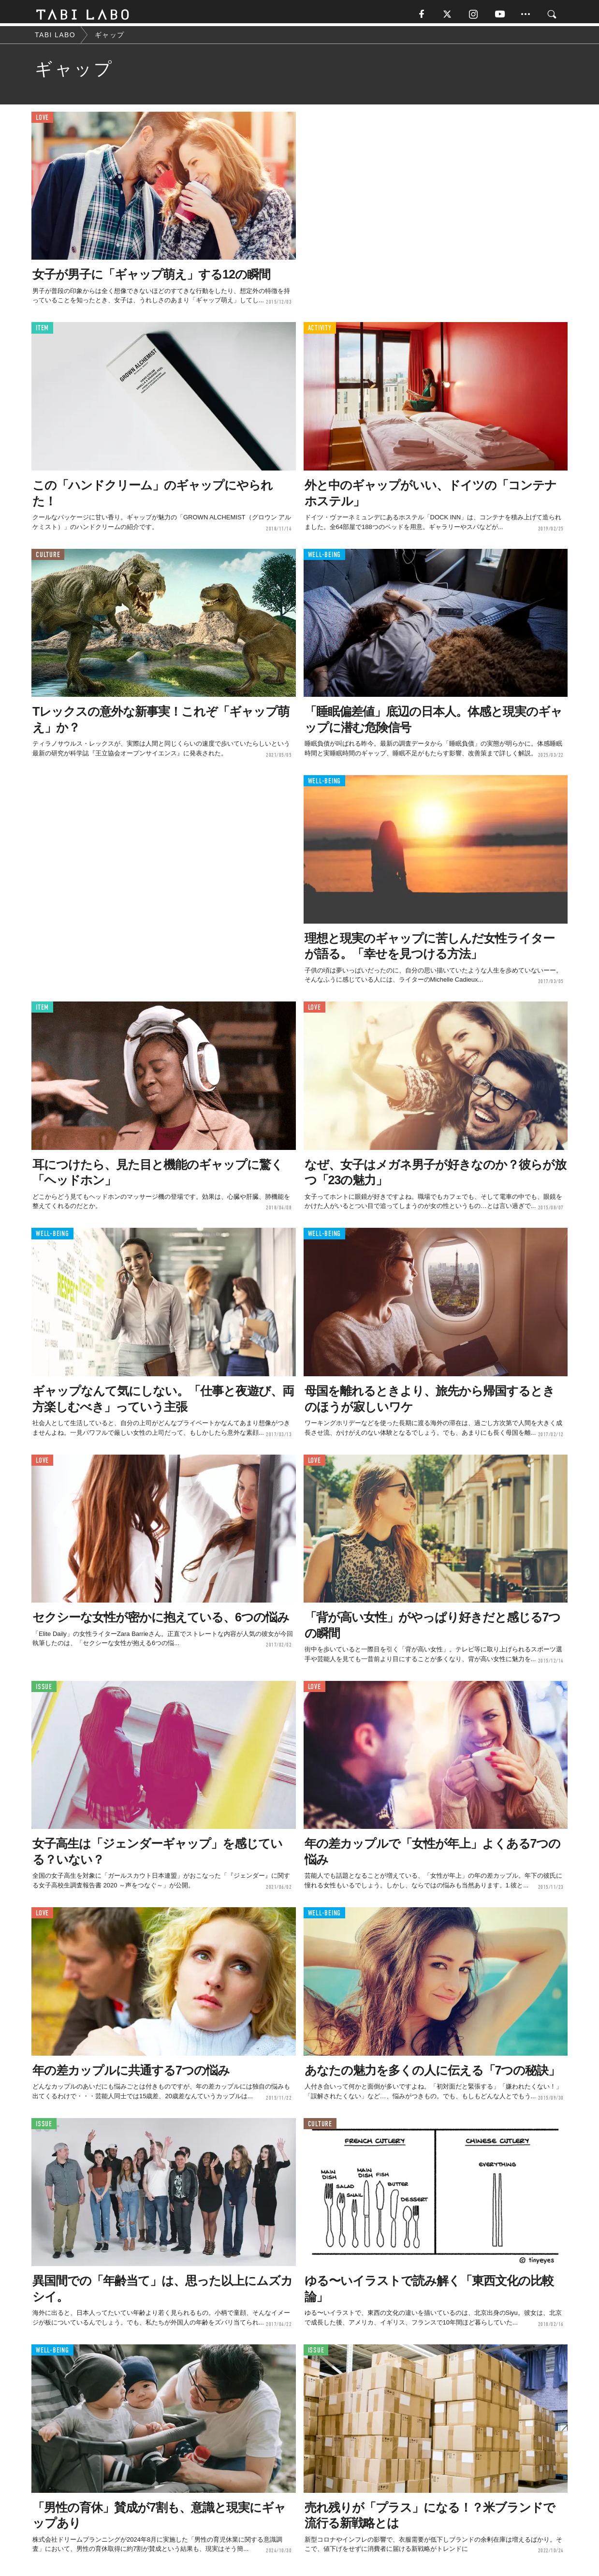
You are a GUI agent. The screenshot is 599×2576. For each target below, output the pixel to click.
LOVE (42, 120)
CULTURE (48, 557)
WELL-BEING (324, 557)
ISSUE (44, 1689)
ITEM (42, 331)
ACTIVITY (320, 331)
